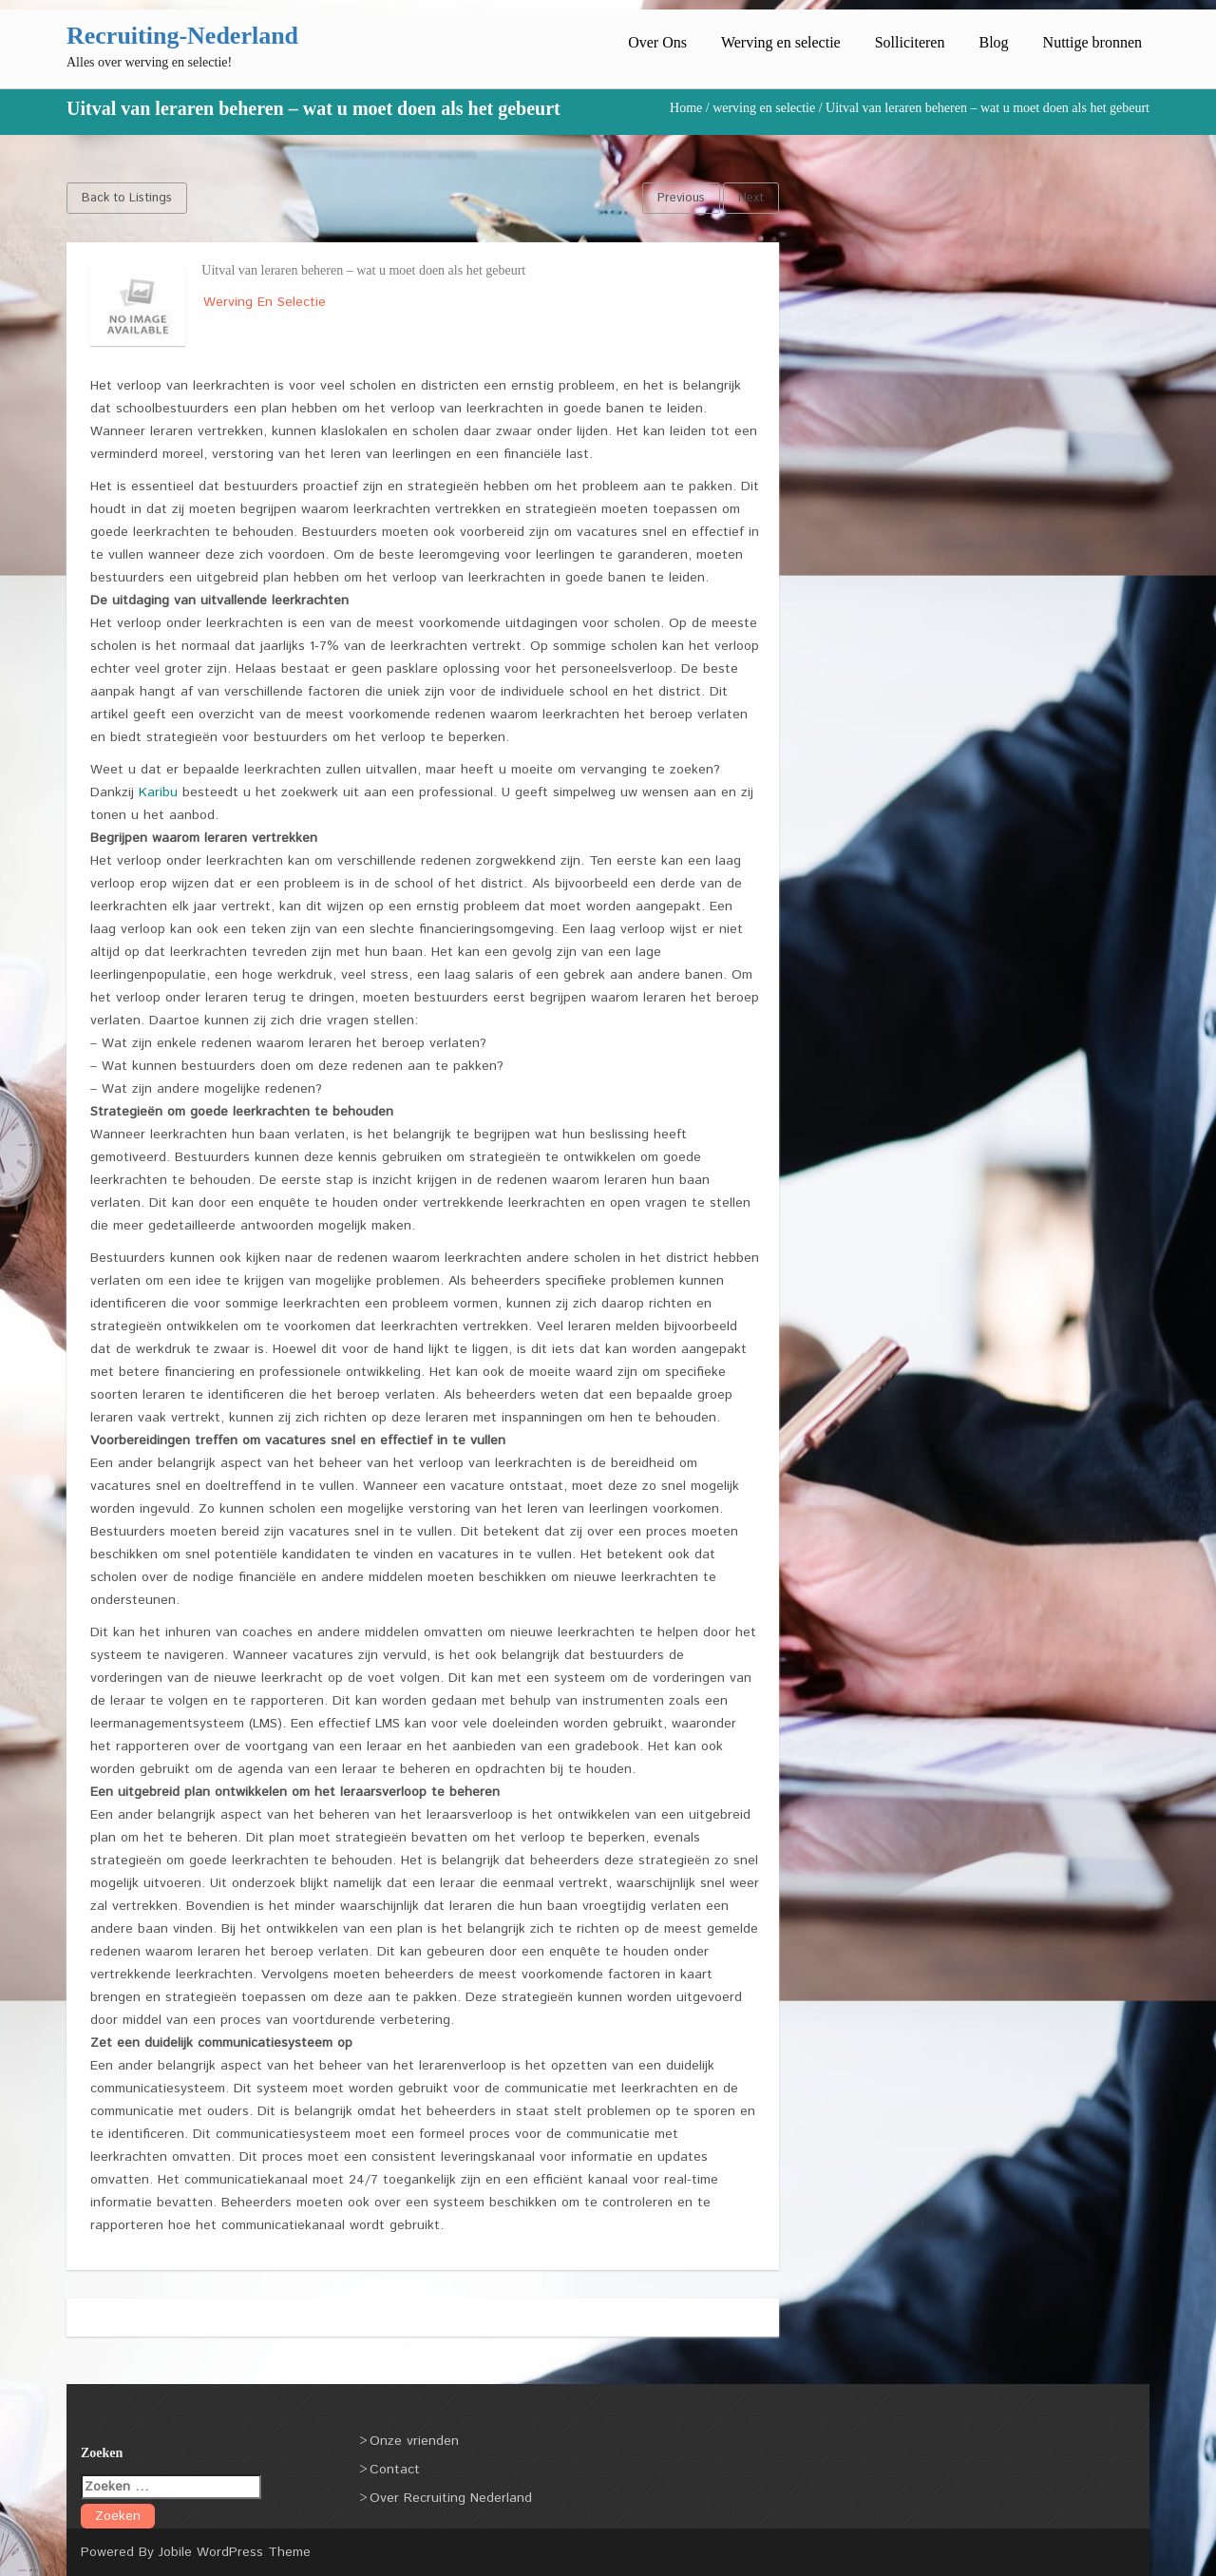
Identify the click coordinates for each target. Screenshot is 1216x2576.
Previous (681, 198)
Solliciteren (910, 42)
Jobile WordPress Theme (235, 2552)
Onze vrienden (414, 2441)
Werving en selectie (781, 42)
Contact (395, 2469)
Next (751, 198)
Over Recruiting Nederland (451, 2498)
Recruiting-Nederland (182, 35)
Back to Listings (127, 198)
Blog (993, 42)
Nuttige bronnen (1092, 42)
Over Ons (657, 42)
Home (686, 108)
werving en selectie (763, 108)
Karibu (158, 792)
